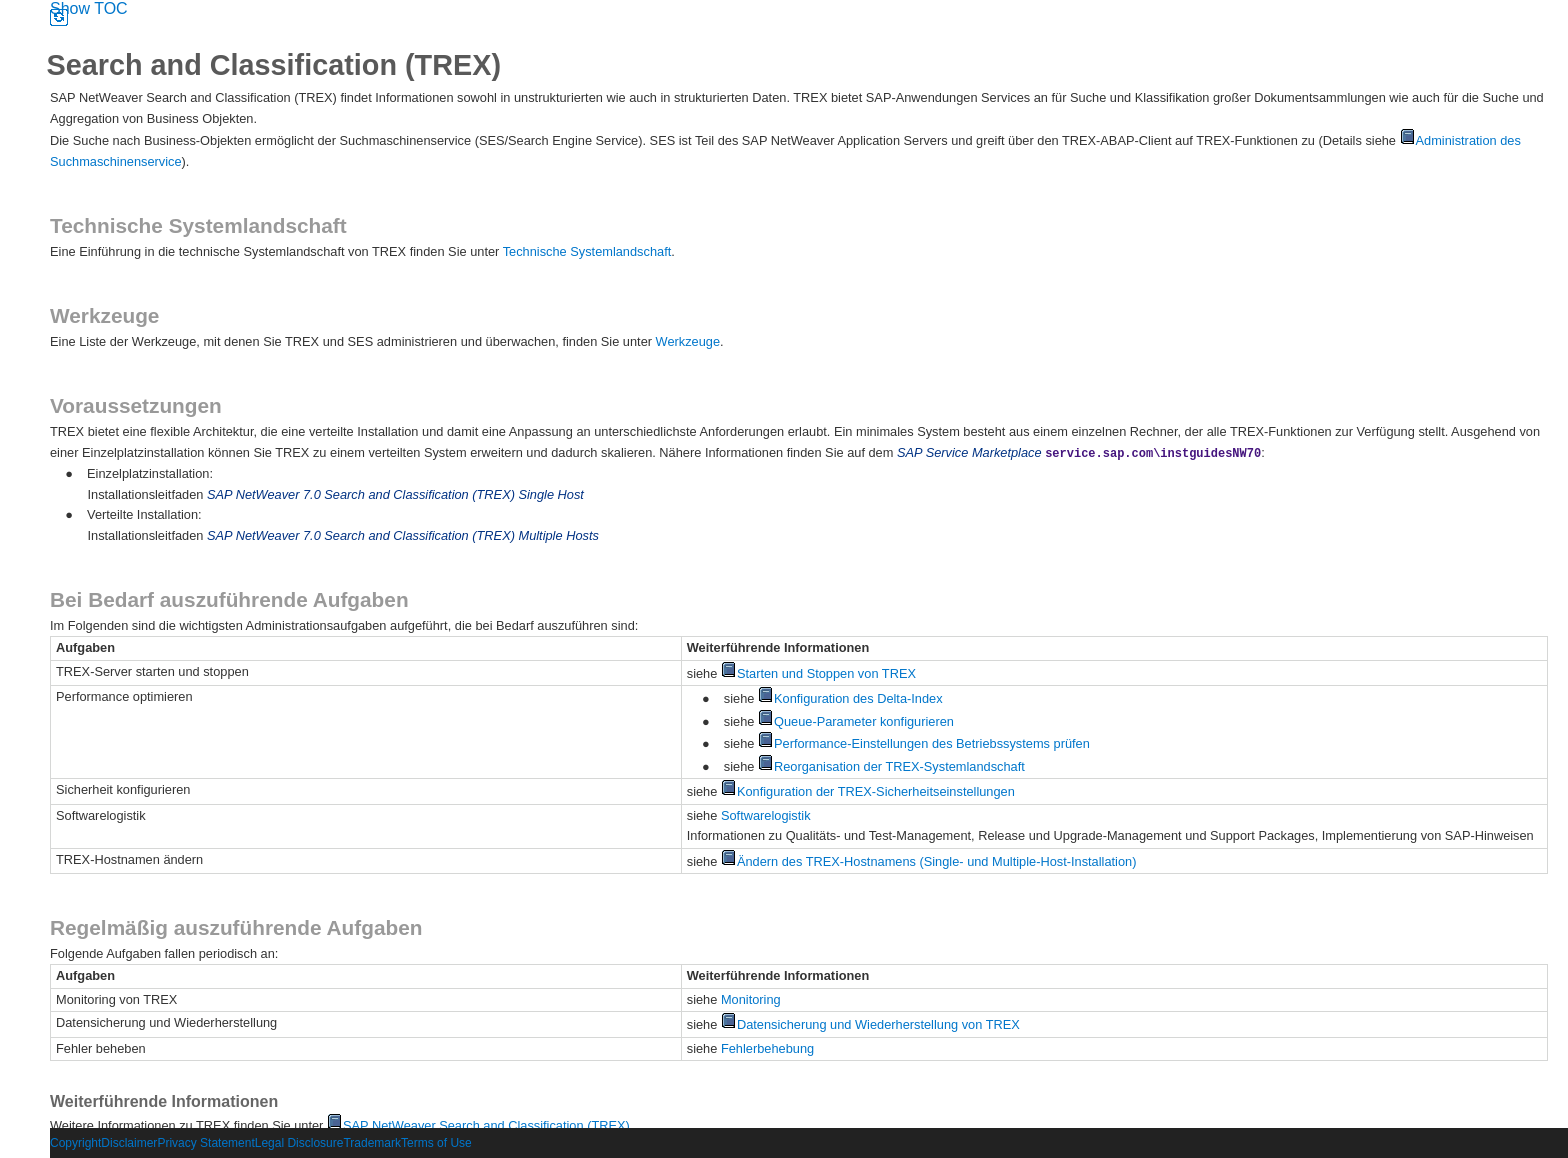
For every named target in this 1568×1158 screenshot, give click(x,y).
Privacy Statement (205, 1143)
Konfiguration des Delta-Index (850, 698)
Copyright (75, 1143)
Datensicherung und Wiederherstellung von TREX (870, 1024)
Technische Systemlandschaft (587, 251)
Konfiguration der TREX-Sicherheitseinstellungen (868, 791)
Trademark (372, 1143)
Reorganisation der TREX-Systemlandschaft (891, 766)
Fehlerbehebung (767, 1048)
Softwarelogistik (766, 815)
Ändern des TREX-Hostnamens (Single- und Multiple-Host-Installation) (929, 861)
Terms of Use (436, 1143)
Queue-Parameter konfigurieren (856, 721)
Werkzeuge (688, 341)
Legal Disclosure (299, 1143)
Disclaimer (129, 1143)
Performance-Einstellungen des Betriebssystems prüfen (924, 743)
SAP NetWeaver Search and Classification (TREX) (478, 1125)
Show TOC (89, 8)
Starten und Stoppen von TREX (818, 673)
